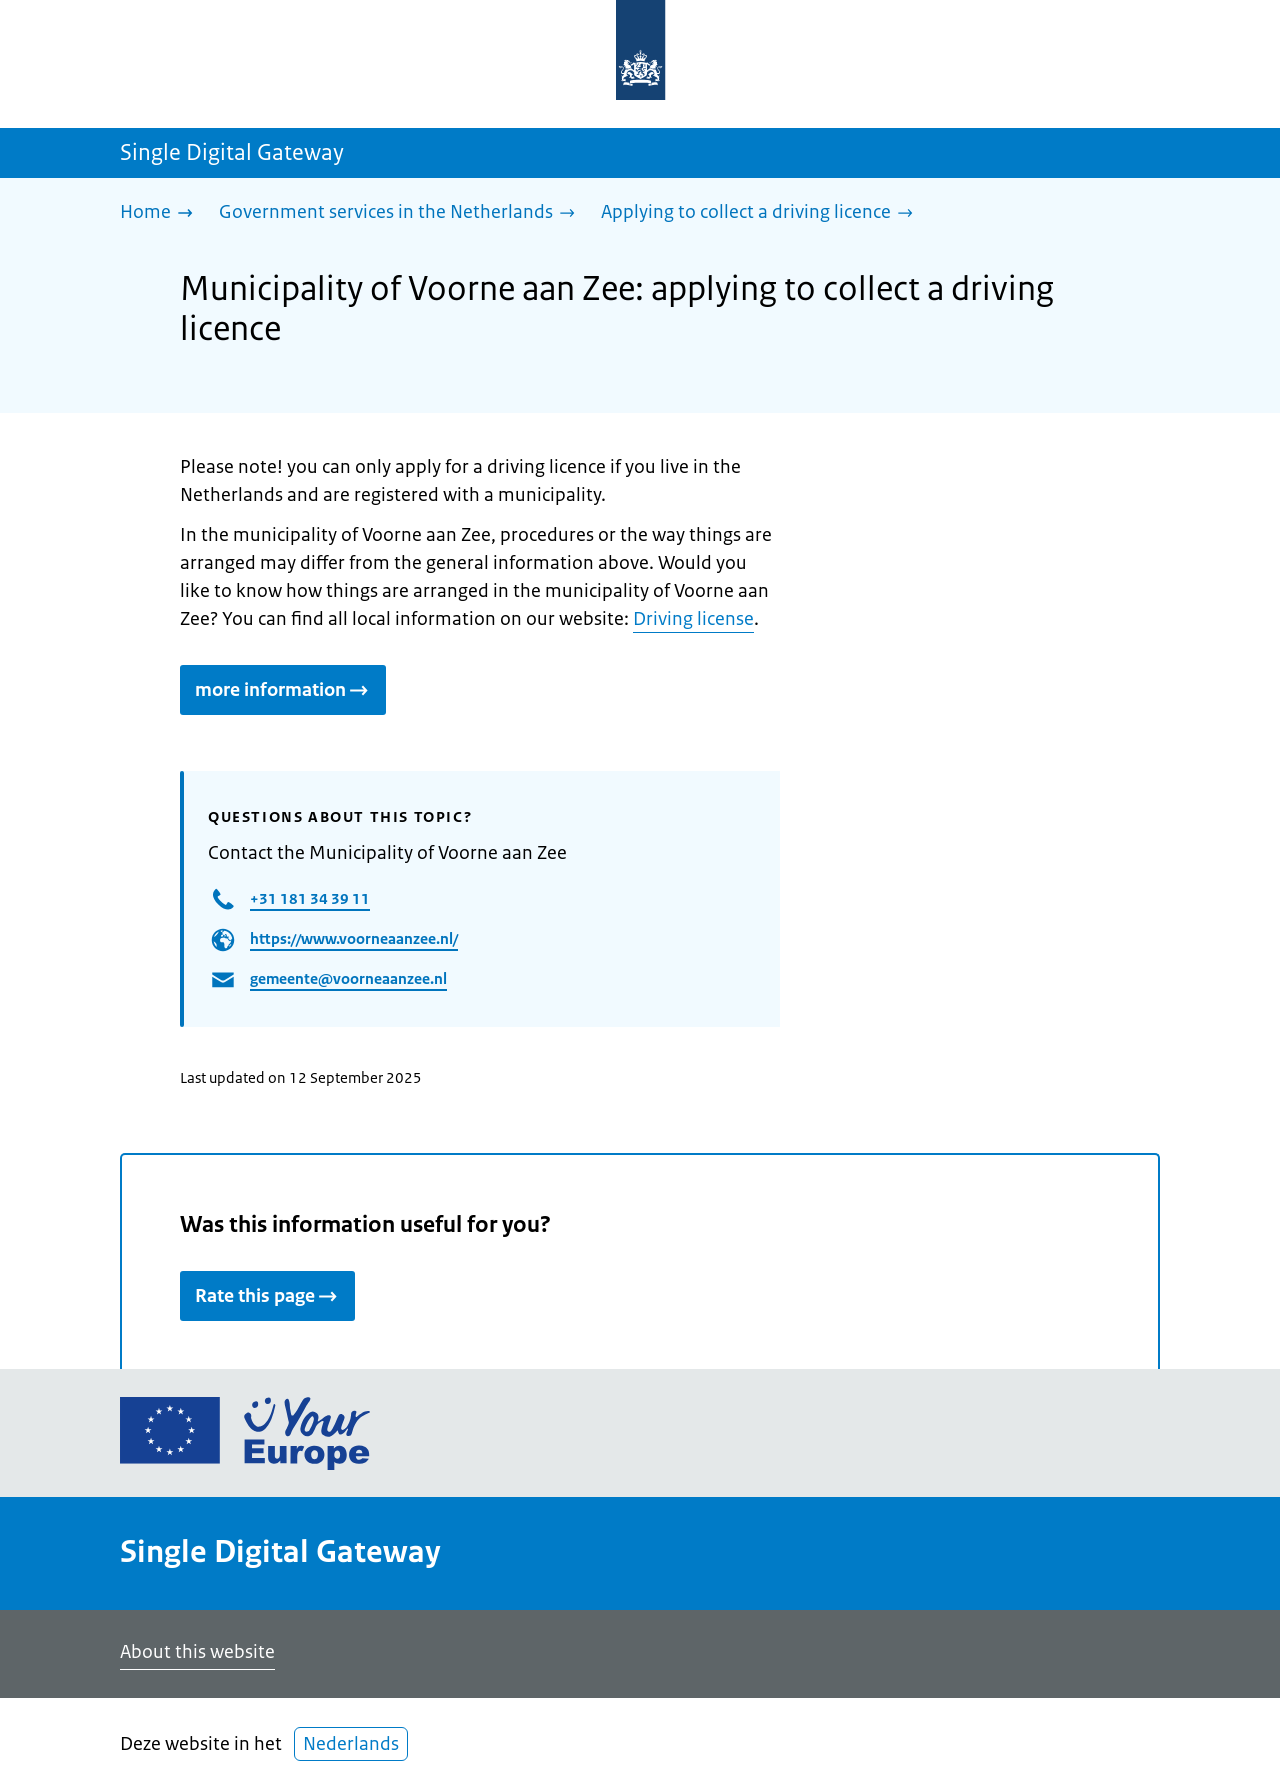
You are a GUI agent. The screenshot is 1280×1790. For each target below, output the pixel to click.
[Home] (161, 213)
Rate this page (267, 1296)
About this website (197, 1652)
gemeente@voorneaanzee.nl (348, 978)
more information (283, 690)
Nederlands (351, 1744)
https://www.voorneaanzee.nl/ (354, 938)
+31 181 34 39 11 (310, 898)
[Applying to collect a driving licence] (762, 213)
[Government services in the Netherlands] (402, 213)
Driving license (693, 619)
